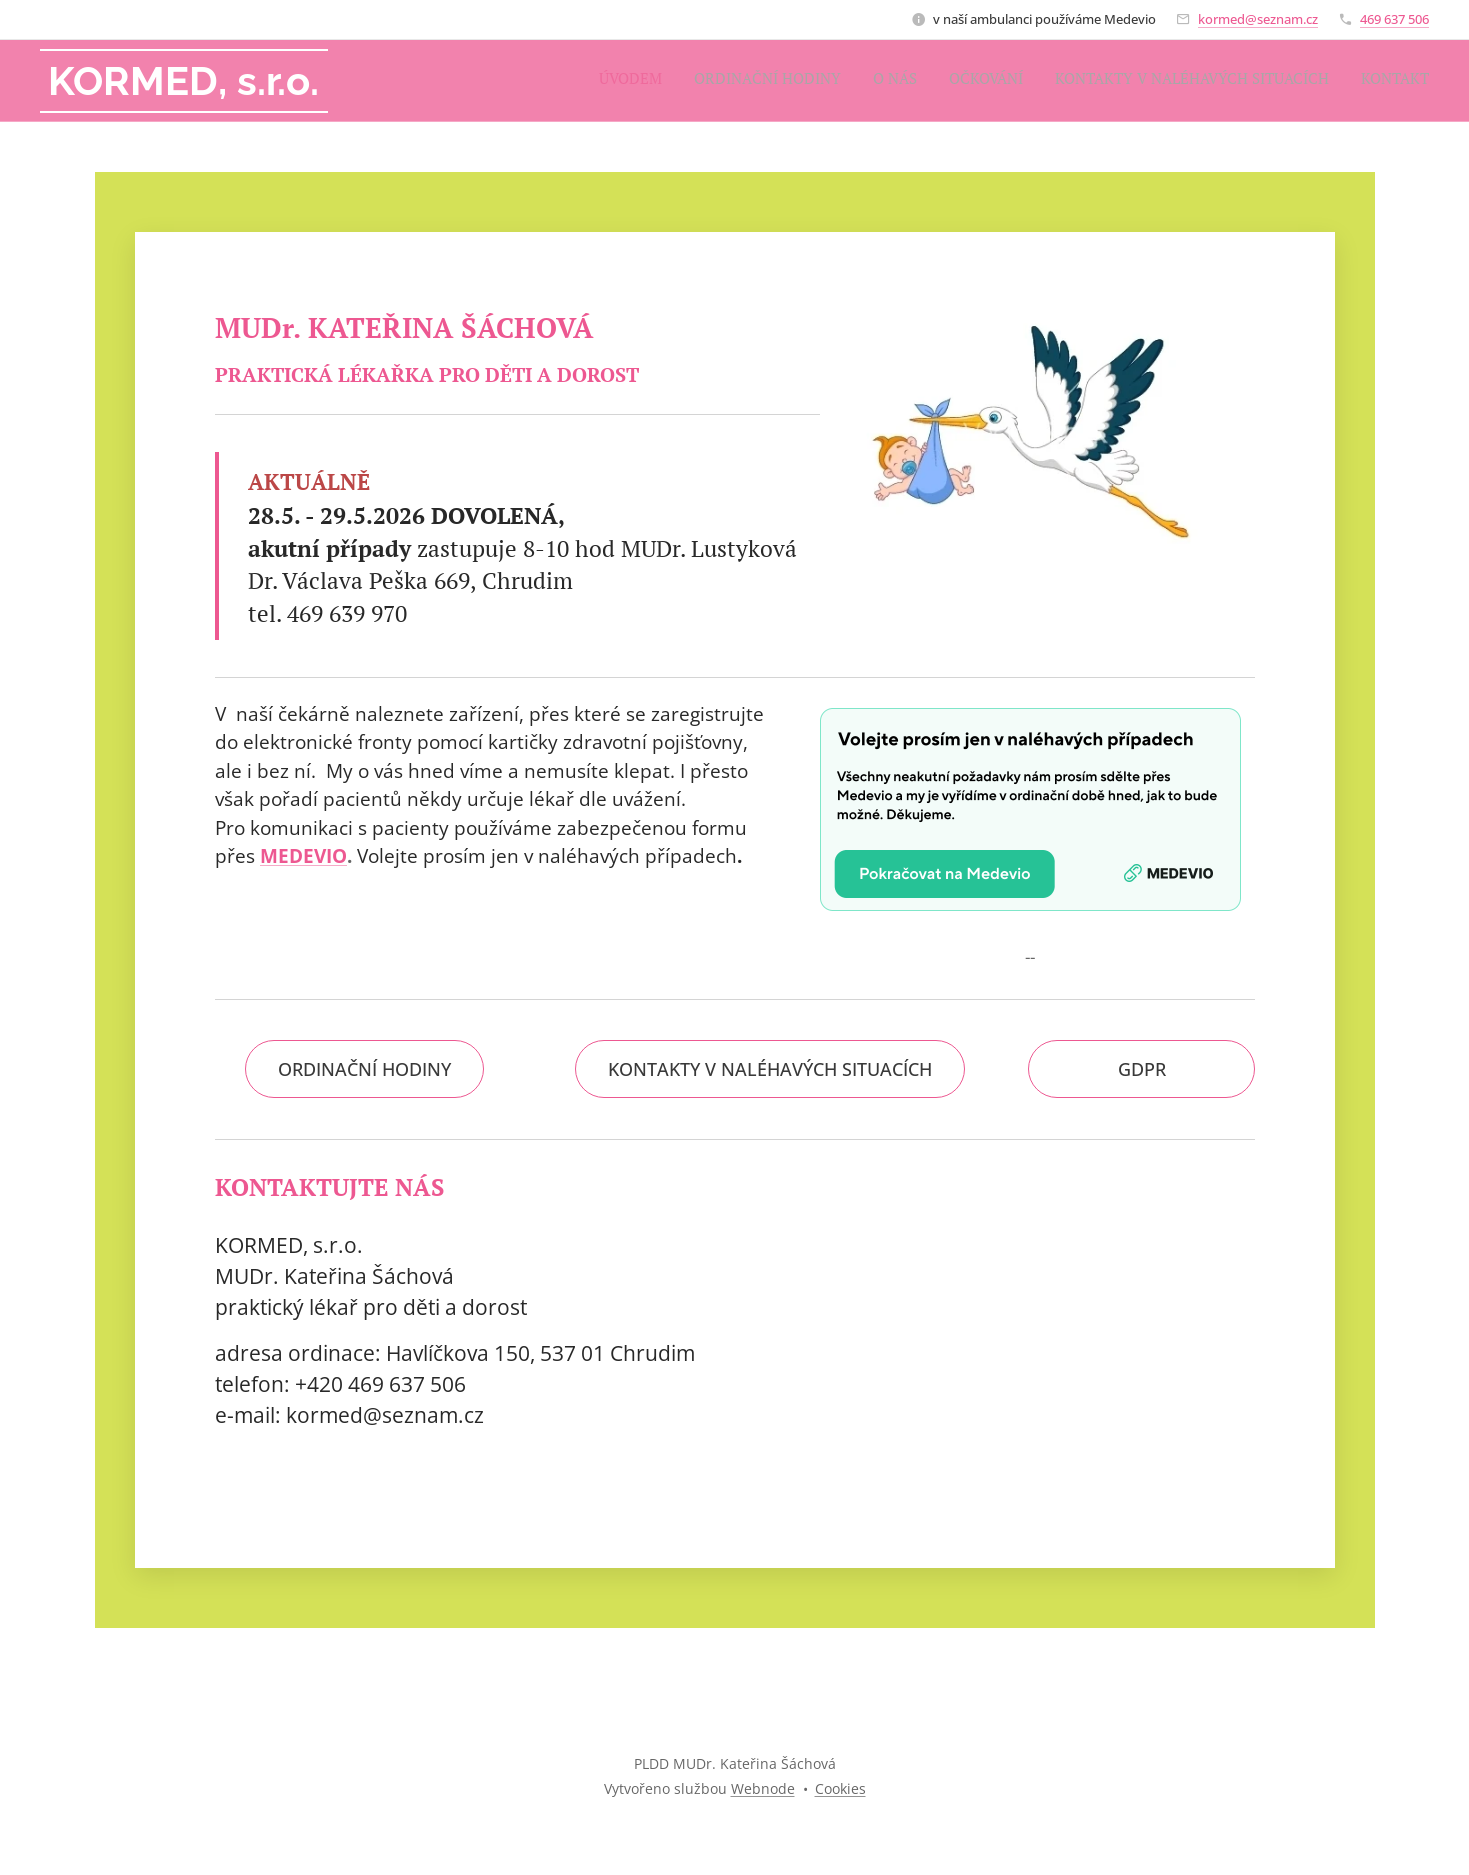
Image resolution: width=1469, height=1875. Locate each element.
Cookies (840, 1788)
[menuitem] (1274, 81)
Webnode (763, 1788)
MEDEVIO (303, 856)
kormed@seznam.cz (1258, 19)
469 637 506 (1394, 19)
